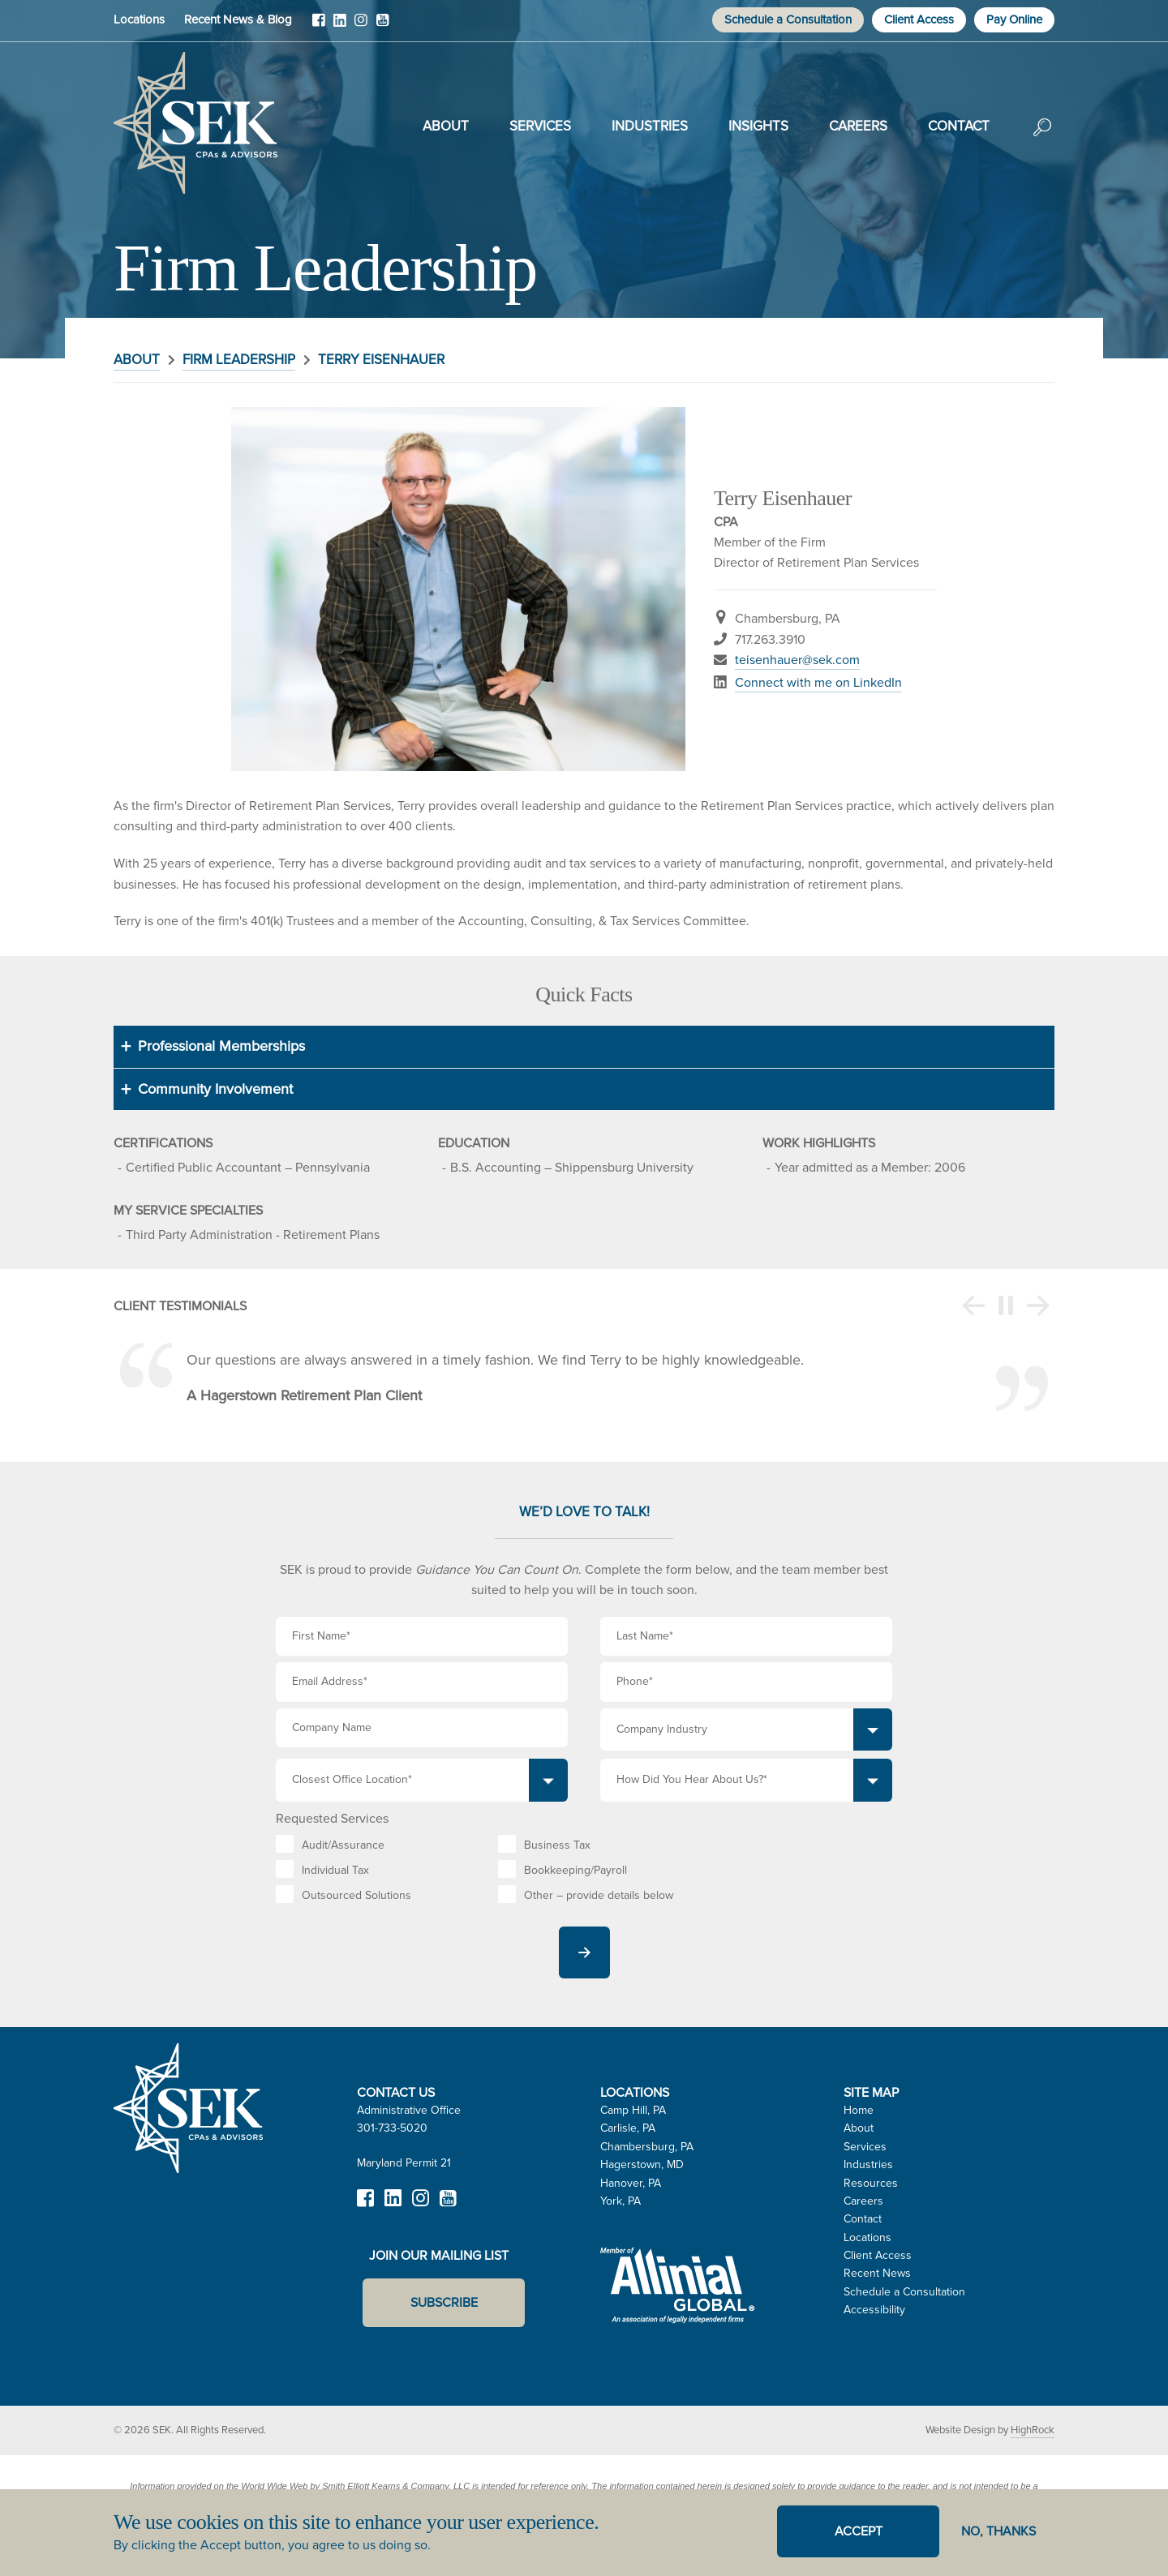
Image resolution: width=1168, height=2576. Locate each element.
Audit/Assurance (343, 1845)
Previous (973, 1306)
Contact (959, 126)
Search (1042, 138)
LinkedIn (340, 26)
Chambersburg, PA (647, 2146)
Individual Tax (335, 1870)
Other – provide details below (598, 1895)
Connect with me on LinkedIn (818, 682)
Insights (758, 126)
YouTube (382, 26)
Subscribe (444, 2302)
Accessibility (874, 2309)
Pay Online (1014, 19)
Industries (650, 126)
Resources (871, 2183)
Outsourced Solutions (356, 1895)
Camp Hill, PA (633, 2110)
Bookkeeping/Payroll (575, 1870)
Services (540, 126)
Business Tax (557, 1845)
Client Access (919, 19)
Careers (858, 126)
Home (859, 2110)
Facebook (318, 26)
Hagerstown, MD (642, 2164)
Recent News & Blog (238, 19)
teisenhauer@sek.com (797, 659)
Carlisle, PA (627, 2128)
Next (1038, 1306)
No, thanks (998, 2531)
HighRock (1032, 2429)
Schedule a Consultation (788, 19)
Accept (858, 2531)
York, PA (620, 2201)
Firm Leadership (238, 359)
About (446, 126)
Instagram (361, 26)
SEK (195, 123)
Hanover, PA (630, 2183)
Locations (139, 19)
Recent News (877, 2273)
